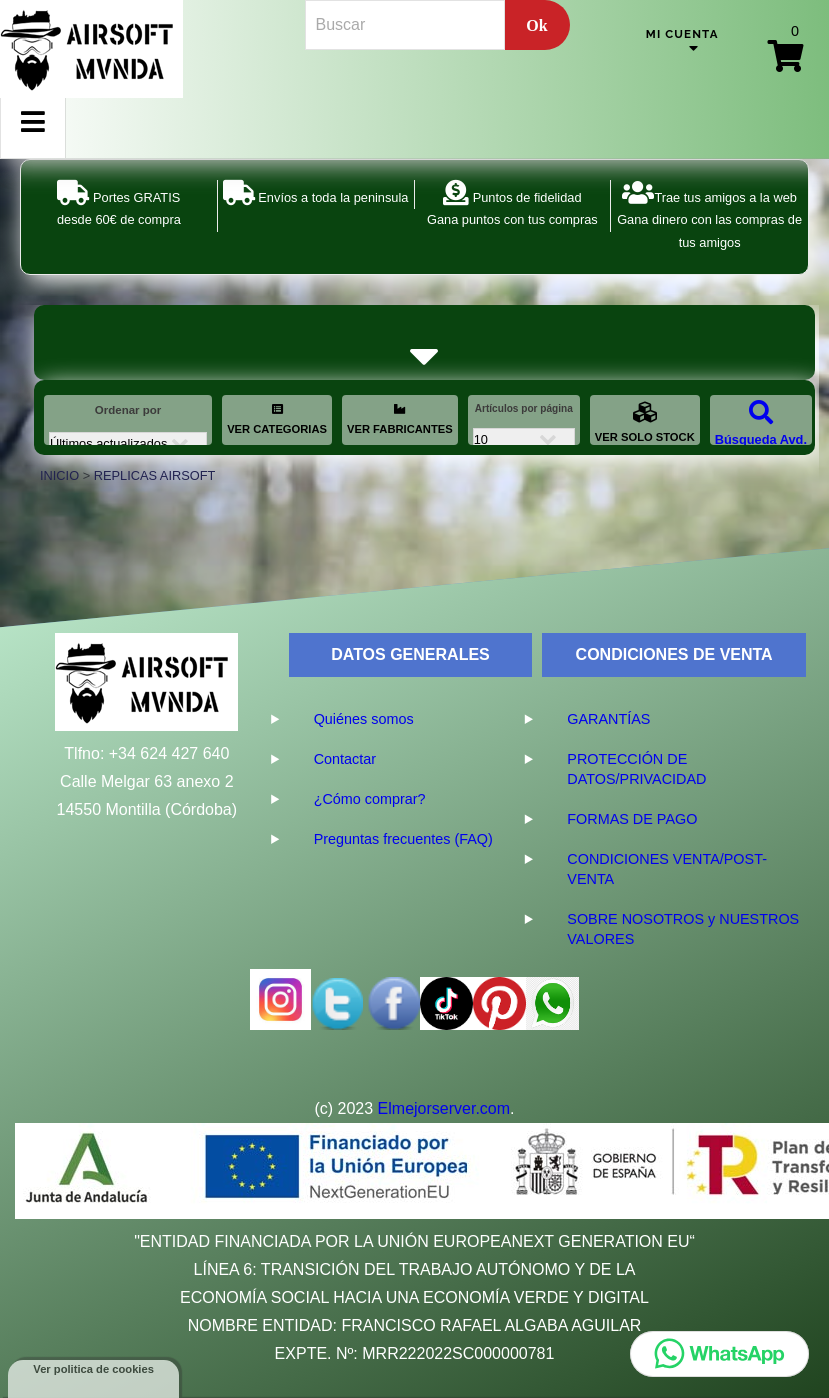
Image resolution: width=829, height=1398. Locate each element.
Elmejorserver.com (444, 1108)
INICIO (59, 475)
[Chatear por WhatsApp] (719, 1354)
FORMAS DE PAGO (632, 819)
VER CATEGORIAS (277, 419)
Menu (33, 138)
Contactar (345, 759)
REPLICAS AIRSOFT (155, 475)
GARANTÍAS (608, 719)
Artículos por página (524, 408)
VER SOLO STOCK (645, 421)
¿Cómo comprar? (370, 799)
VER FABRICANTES (400, 419)
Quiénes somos (364, 719)
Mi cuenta (682, 34)
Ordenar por (128, 410)
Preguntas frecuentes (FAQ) (403, 839)
